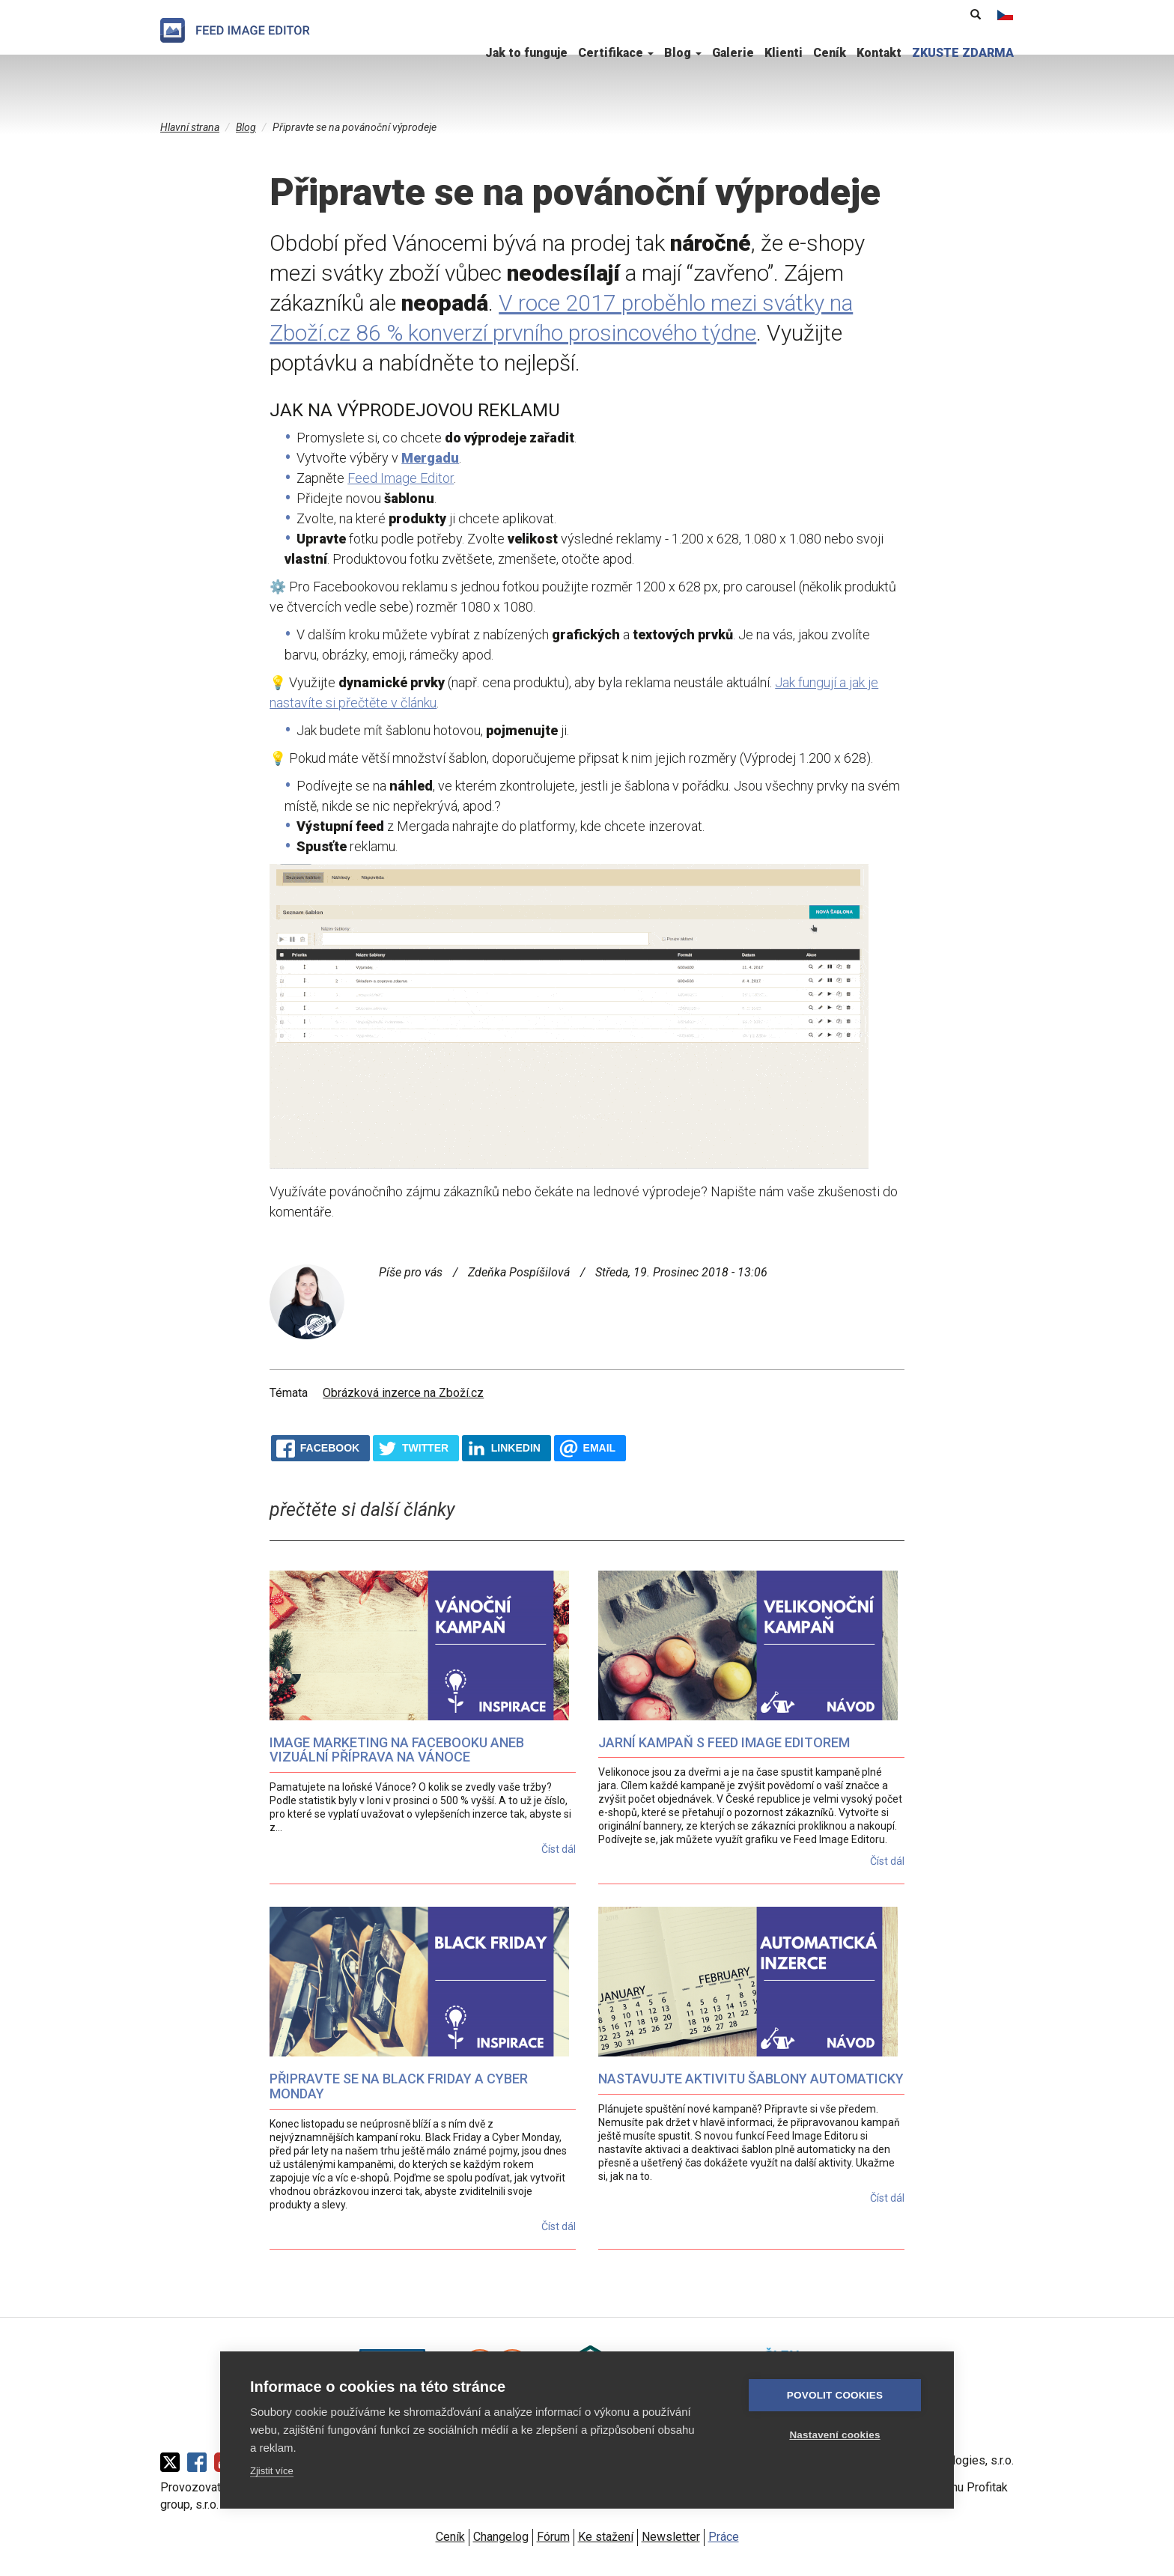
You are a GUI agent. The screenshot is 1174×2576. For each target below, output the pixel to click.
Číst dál (558, 1849)
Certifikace (616, 53)
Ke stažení (605, 2537)
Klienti (783, 53)
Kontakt (879, 53)
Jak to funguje (526, 53)
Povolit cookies (835, 2395)
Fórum (553, 2537)
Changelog (501, 2537)
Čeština (1005, 15)
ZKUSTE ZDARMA (963, 53)
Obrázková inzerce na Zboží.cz (403, 1393)
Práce (723, 2537)
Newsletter (671, 2537)
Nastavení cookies (834, 2434)
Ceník (829, 53)
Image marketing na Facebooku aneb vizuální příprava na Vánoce (397, 1750)
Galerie (733, 53)
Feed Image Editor (400, 478)
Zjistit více (272, 2470)
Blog (683, 53)
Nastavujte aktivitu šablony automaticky (751, 2078)
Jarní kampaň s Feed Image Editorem (724, 1742)
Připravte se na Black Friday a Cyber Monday (399, 2086)
